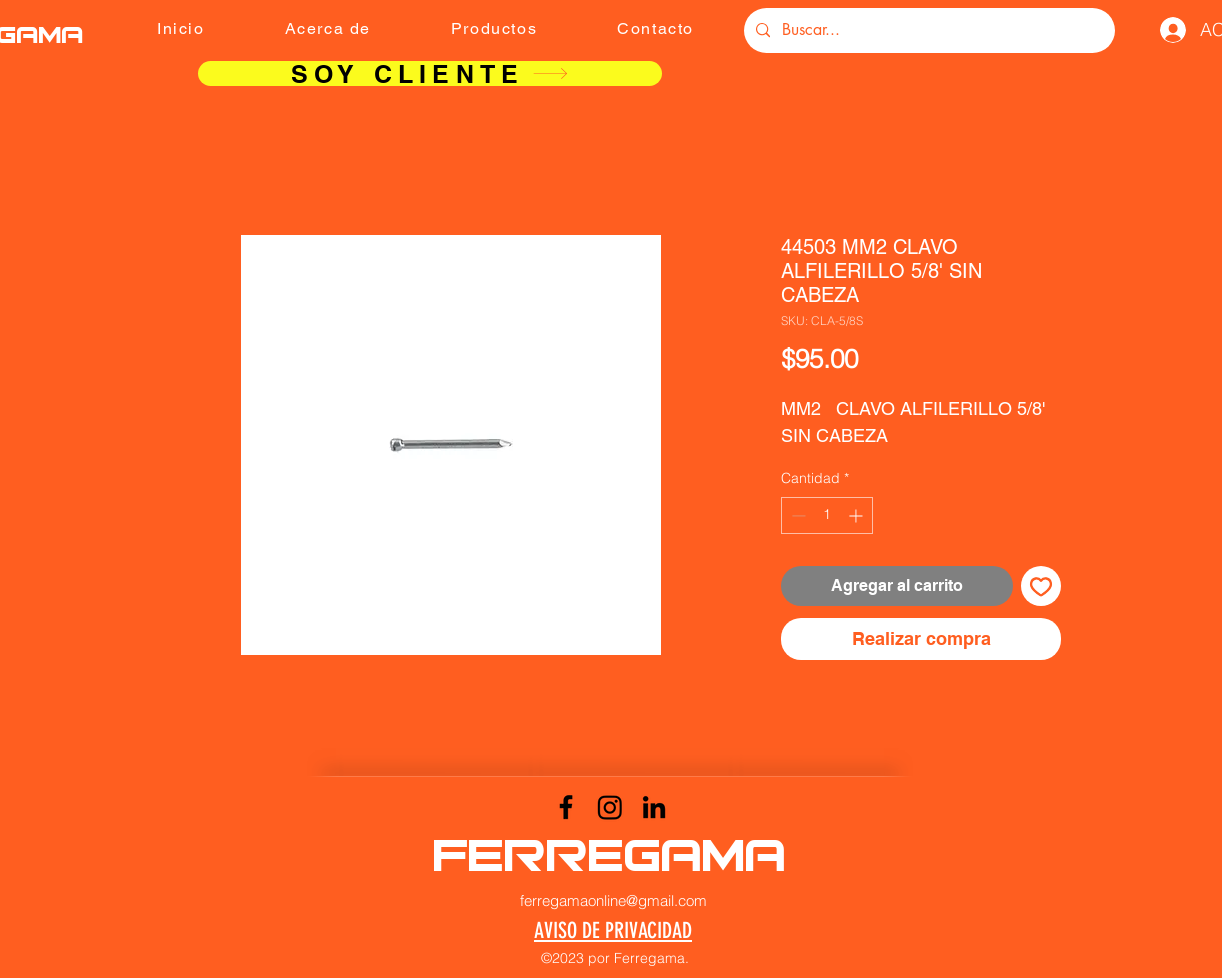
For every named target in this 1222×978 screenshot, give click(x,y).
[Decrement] (796, 515)
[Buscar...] (927, 30)
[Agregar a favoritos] (1041, 586)
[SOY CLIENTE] (430, 73)
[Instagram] (610, 807)
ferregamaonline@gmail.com (613, 900)
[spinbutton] (827, 515)
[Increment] (857, 515)
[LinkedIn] (654, 807)
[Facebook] (566, 807)
